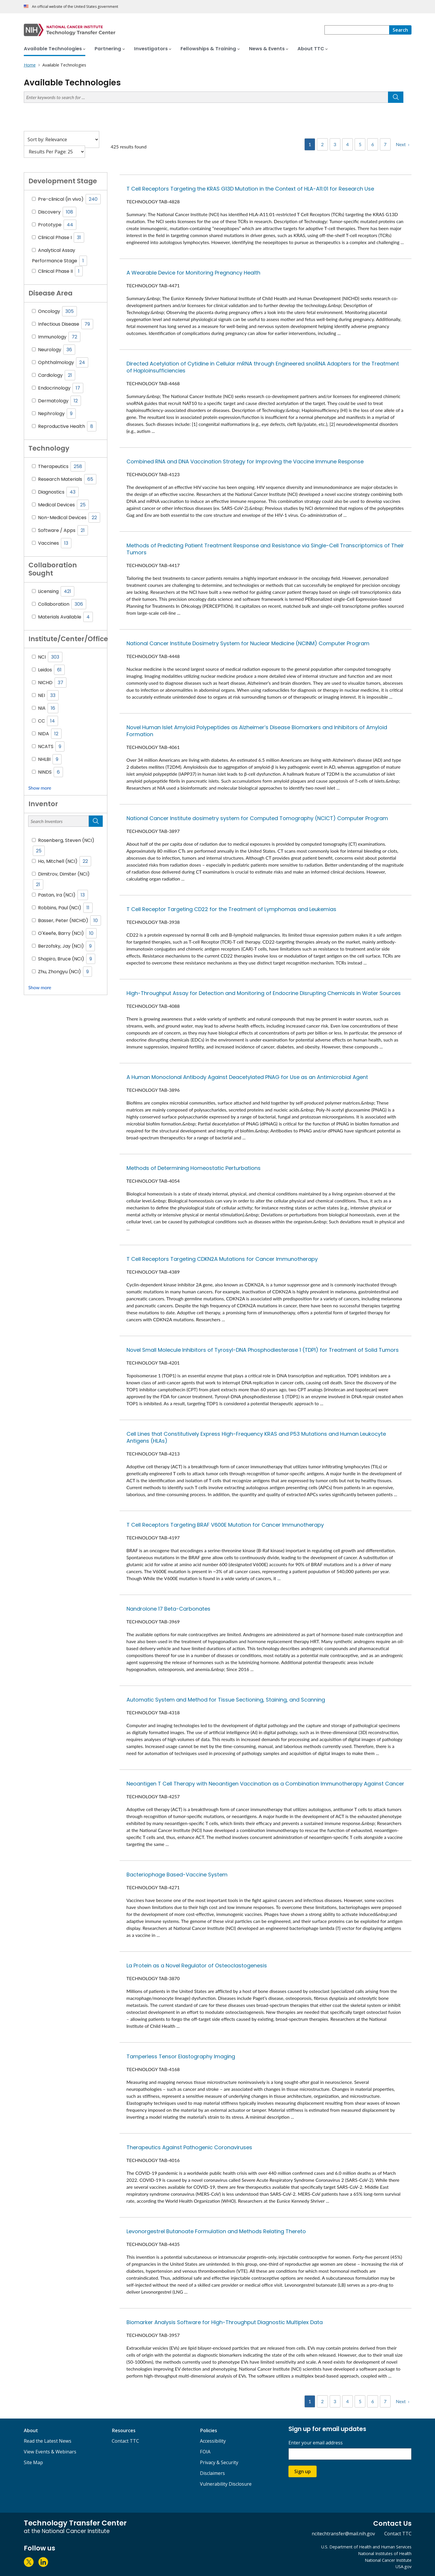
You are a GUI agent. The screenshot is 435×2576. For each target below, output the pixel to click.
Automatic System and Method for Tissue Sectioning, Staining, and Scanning (226, 1699)
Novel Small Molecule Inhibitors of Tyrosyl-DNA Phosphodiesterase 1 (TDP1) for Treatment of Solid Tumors (263, 1350)
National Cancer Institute (388, 2560)
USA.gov (403, 2566)
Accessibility (213, 2441)
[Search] (400, 30)
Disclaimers (212, 2473)
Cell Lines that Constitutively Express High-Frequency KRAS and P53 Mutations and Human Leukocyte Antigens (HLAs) (256, 1437)
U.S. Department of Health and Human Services (366, 2547)
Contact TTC (125, 2441)
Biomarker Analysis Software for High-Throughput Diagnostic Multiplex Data (225, 2322)
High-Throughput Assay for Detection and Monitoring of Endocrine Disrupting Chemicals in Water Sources (264, 993)
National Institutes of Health (384, 2553)
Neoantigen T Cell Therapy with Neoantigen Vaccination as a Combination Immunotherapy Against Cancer (265, 1783)
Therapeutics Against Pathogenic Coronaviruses (189, 2147)
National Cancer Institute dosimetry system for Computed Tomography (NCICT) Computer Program (257, 818)
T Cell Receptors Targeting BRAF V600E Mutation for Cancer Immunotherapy (225, 1524)
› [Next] (408, 144)
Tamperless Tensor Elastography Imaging (181, 2056)
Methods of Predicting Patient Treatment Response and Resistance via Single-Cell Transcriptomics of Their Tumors (265, 549)
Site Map (33, 2462)
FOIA (205, 2451)
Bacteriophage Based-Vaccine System (177, 1874)
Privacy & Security (219, 2462)
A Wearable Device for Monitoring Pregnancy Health (193, 272)
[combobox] (356, 30)
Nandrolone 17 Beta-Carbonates (168, 1608)
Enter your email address (315, 2443)
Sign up (302, 2471)
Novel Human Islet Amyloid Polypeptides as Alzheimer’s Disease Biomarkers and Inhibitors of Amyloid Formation (257, 731)
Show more (39, 787)
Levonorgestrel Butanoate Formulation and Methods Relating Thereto (216, 2231)
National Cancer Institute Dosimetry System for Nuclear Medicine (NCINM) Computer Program (248, 643)
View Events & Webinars (50, 2451)
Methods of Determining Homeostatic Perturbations (194, 1168)
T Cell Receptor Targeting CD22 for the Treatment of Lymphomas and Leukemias (231, 909)
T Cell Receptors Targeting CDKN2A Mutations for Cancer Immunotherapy (222, 1259)
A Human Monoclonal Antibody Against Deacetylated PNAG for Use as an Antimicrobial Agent (247, 1077)
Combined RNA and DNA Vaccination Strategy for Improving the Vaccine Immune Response (245, 461)
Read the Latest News (47, 2441)
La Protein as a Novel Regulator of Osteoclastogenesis (197, 1965)
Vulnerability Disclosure (226, 2484)
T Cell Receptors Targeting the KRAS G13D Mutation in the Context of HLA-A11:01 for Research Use (250, 188)
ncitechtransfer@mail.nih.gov (343, 2533)
